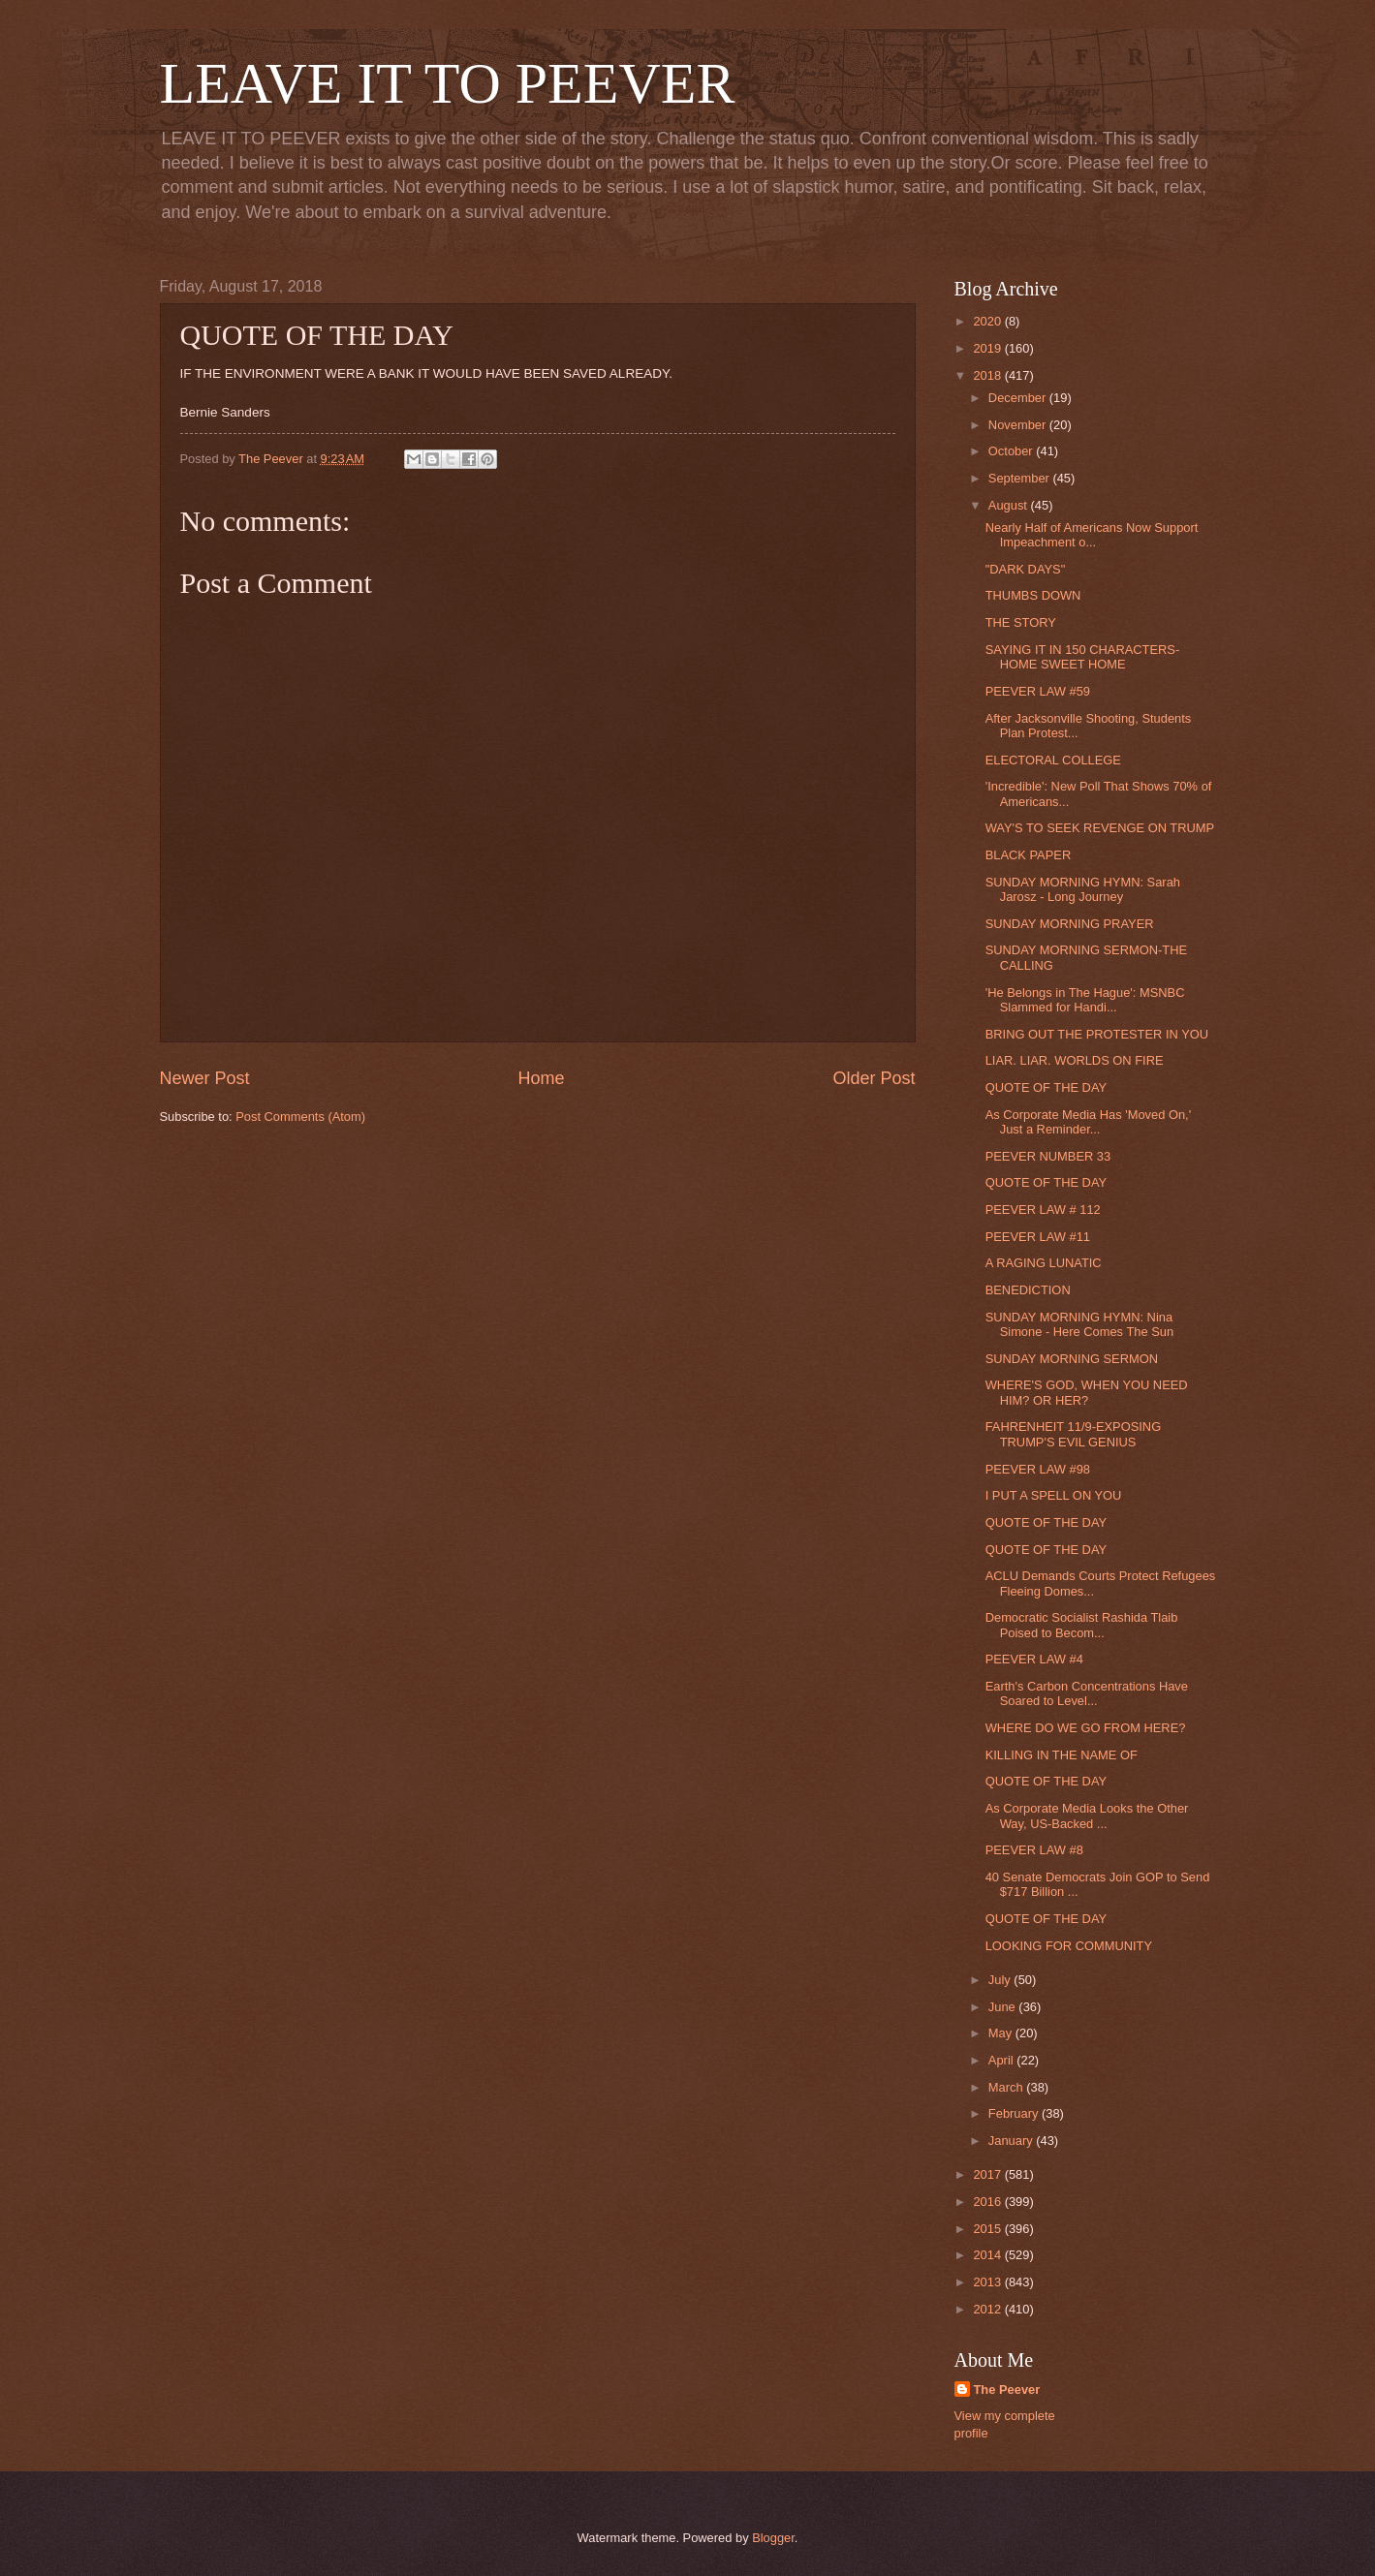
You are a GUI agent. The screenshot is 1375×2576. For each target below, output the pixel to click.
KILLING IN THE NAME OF (1061, 1755)
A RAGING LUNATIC (1043, 1263)
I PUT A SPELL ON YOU (1053, 1495)
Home (540, 1078)
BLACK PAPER (1028, 855)
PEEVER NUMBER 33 (1048, 1156)
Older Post (873, 1078)
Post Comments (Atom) (300, 1116)
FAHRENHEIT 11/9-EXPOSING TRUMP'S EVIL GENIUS (1073, 1433)
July (1001, 1979)
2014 (988, 2255)
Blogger (773, 2537)
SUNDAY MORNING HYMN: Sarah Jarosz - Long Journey (1082, 889)
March (1007, 2087)
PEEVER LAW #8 (1034, 1850)
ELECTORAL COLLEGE (1053, 760)
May (1002, 2033)
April (1002, 2060)
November (1018, 425)
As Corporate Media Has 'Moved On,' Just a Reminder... (1088, 1121)
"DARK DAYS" (1025, 569)
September (1020, 478)
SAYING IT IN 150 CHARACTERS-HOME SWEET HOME (1082, 656)
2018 (988, 375)
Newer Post (205, 1078)
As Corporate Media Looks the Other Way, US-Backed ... (1087, 1815)
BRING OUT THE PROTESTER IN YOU (1096, 1034)
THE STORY (1020, 622)
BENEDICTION (1028, 1290)
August (1009, 505)
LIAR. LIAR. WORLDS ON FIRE (1074, 1060)
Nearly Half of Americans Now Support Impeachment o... (1092, 534)
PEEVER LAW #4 (1034, 1659)
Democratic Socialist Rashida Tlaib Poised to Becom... (1081, 1624)
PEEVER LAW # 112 (1043, 1209)
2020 (988, 321)
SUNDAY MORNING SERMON (1071, 1358)
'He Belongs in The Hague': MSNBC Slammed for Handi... (1085, 999)
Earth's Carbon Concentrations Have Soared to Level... (1086, 1693)
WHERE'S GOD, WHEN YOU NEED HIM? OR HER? (1086, 1392)
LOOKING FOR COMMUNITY (1068, 1946)
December (1018, 397)
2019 (988, 348)
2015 (988, 2228)
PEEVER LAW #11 (1037, 1236)
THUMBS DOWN (1033, 595)
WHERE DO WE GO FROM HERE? (1085, 1728)
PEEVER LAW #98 (1037, 1469)
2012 (988, 2309)
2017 (988, 2174)
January (1012, 2140)
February (1015, 2113)
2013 (988, 2282)
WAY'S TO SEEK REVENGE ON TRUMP (1099, 828)
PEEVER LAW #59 (1037, 691)
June (1003, 2007)
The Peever (1007, 2389)
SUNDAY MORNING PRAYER (1069, 923)
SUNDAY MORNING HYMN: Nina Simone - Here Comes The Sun (1079, 1324)
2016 (988, 2201)
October (1012, 451)
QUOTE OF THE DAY (1046, 1087)
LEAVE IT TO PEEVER (447, 83)
